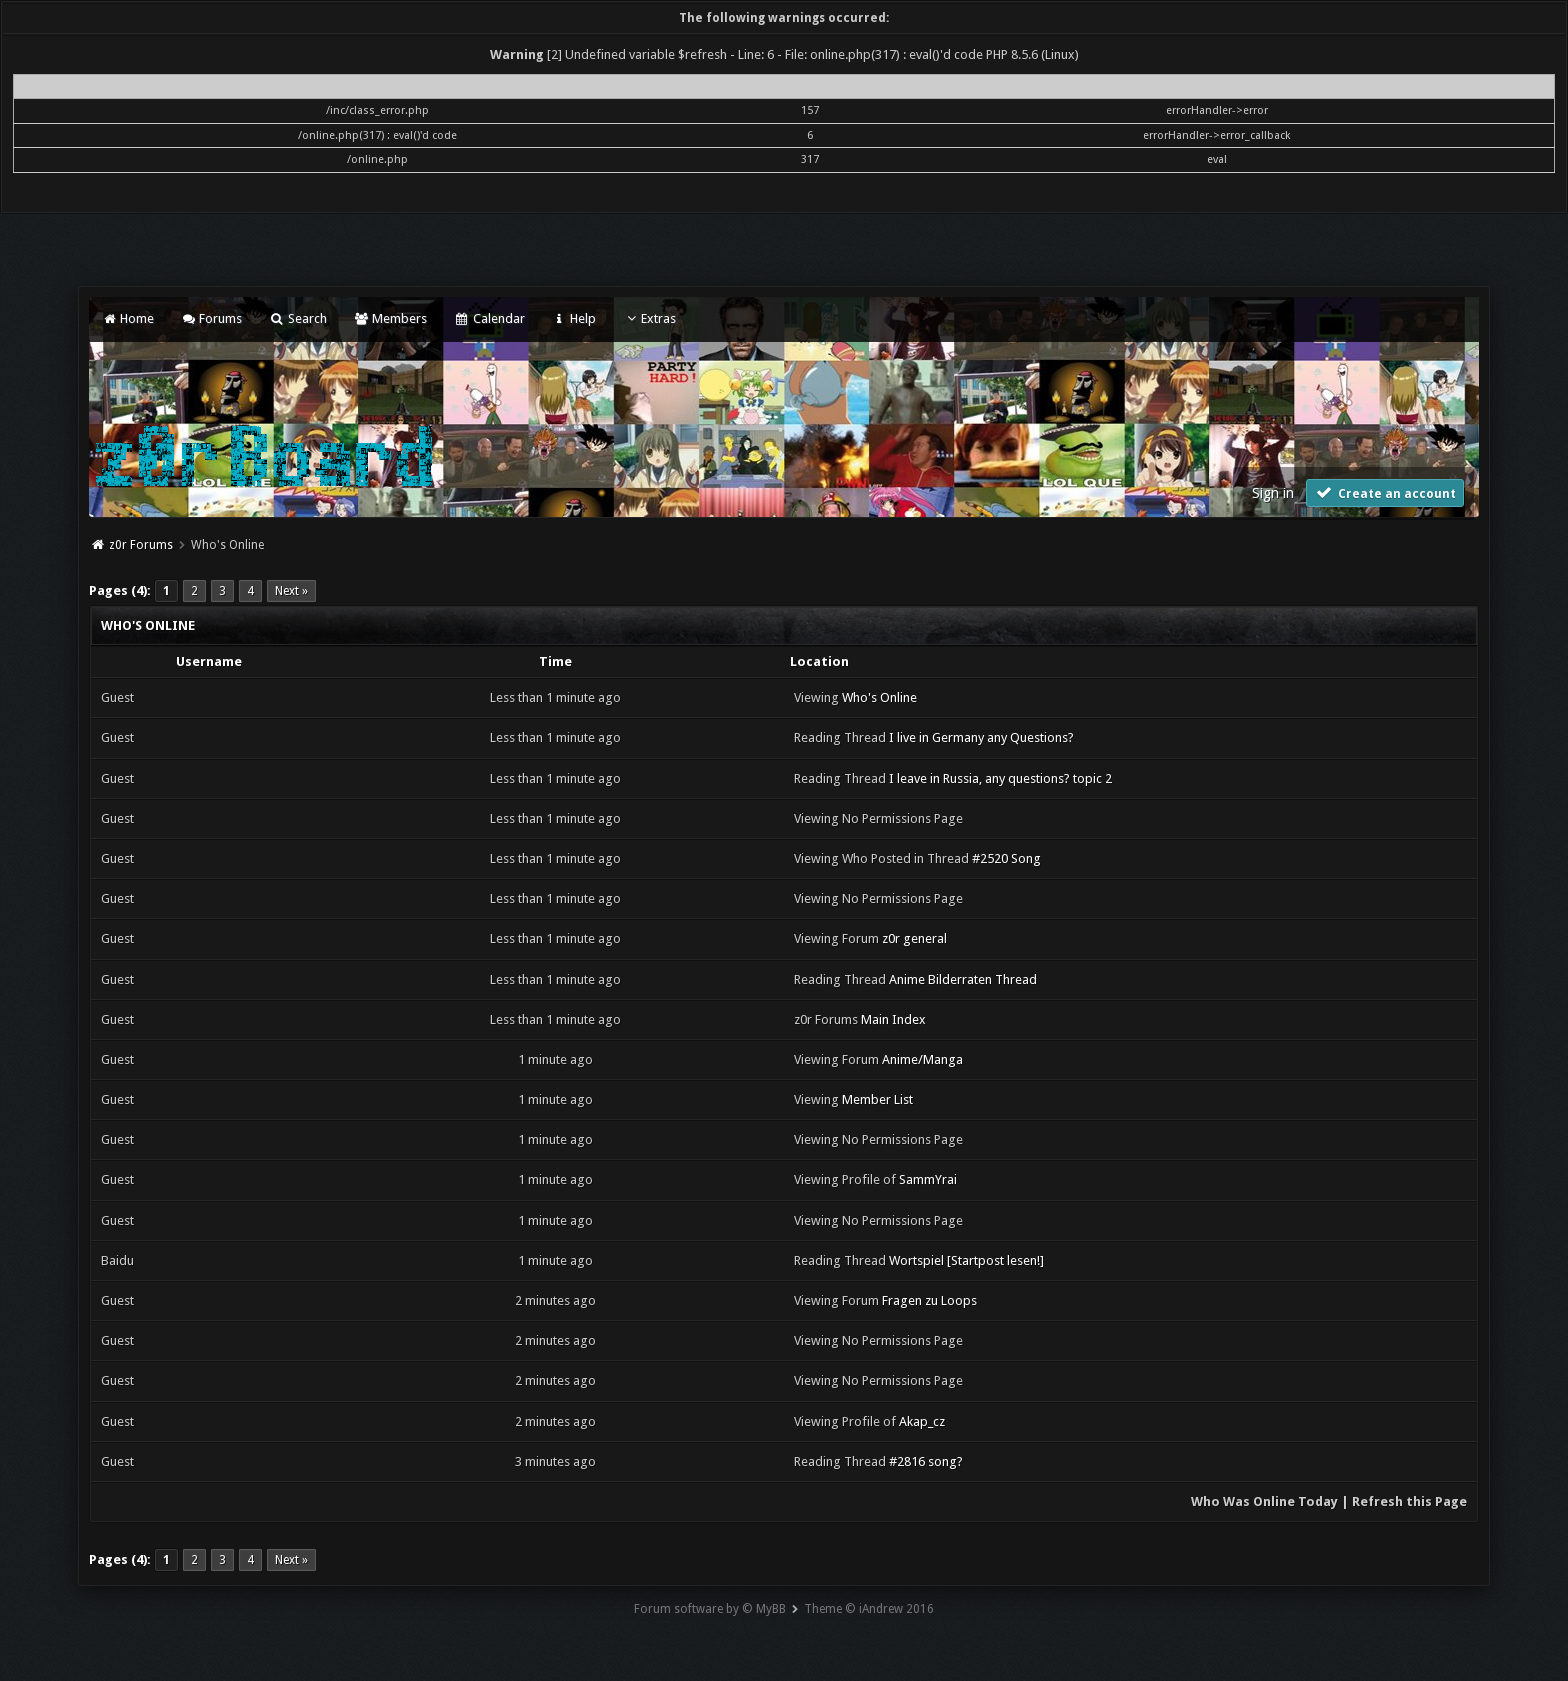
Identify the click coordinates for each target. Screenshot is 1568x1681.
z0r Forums (141, 545)
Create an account (1385, 492)
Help (574, 318)
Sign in (1273, 493)
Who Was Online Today (1264, 1501)
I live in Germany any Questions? (981, 737)
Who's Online (879, 697)
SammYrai (928, 1179)
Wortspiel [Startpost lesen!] (966, 1260)
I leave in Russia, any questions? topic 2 (1000, 778)
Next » (291, 591)
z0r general (914, 938)
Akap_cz (922, 1421)
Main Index (893, 1019)
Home (127, 318)
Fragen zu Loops (929, 1300)
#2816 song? (926, 1461)
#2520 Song (1006, 858)
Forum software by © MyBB (710, 1609)
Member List (877, 1099)
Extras (649, 318)
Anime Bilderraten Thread (963, 979)
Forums (211, 318)
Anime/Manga (922, 1059)
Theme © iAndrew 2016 (869, 1609)
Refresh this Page (1409, 1501)
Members (390, 318)
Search (297, 318)
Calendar (489, 318)
